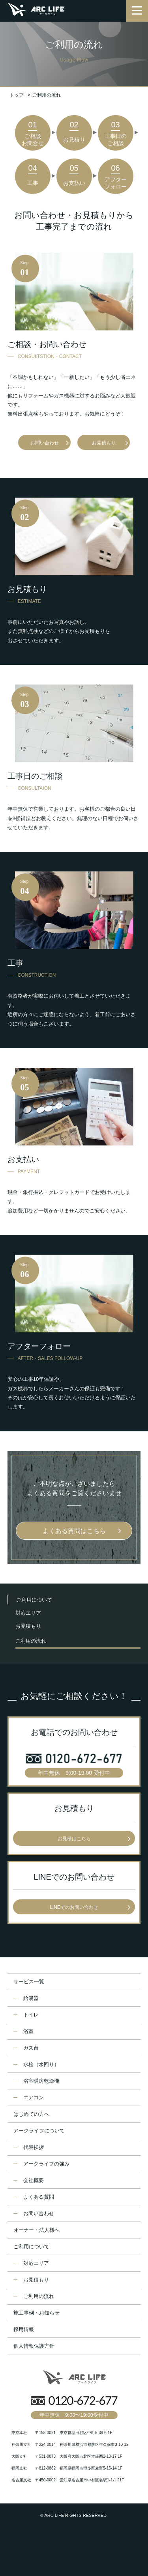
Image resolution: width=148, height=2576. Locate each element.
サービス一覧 (28, 1982)
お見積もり (104, 443)
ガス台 (31, 2048)
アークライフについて (39, 2131)
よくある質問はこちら (74, 1531)
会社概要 (33, 2180)
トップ (16, 95)
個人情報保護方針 (33, 2346)
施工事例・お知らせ (36, 2313)
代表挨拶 (33, 2147)
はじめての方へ (31, 2114)
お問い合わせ (44, 443)
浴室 (28, 2031)
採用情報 (23, 2329)
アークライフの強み (46, 2164)
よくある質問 (38, 2197)
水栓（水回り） (41, 2064)
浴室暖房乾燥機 (41, 2081)
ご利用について (34, 1600)
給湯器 (31, 1998)
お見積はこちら (74, 1838)
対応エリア (28, 1613)
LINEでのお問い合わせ (74, 1907)
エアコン (33, 2097)
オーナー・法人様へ (36, 2230)
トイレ (31, 2015)
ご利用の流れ (30, 1641)
